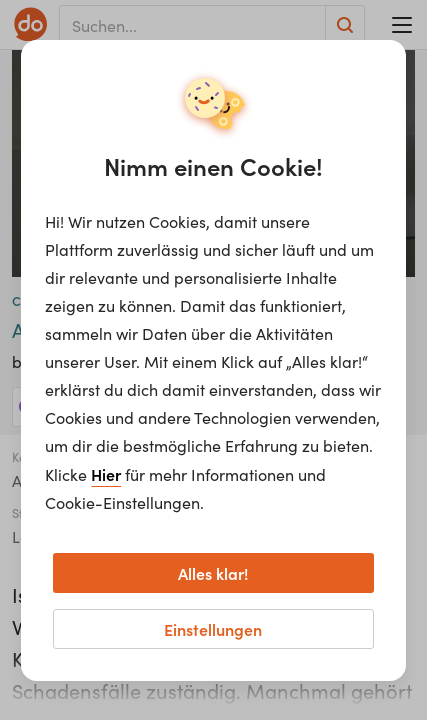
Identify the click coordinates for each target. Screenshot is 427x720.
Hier (106, 474)
